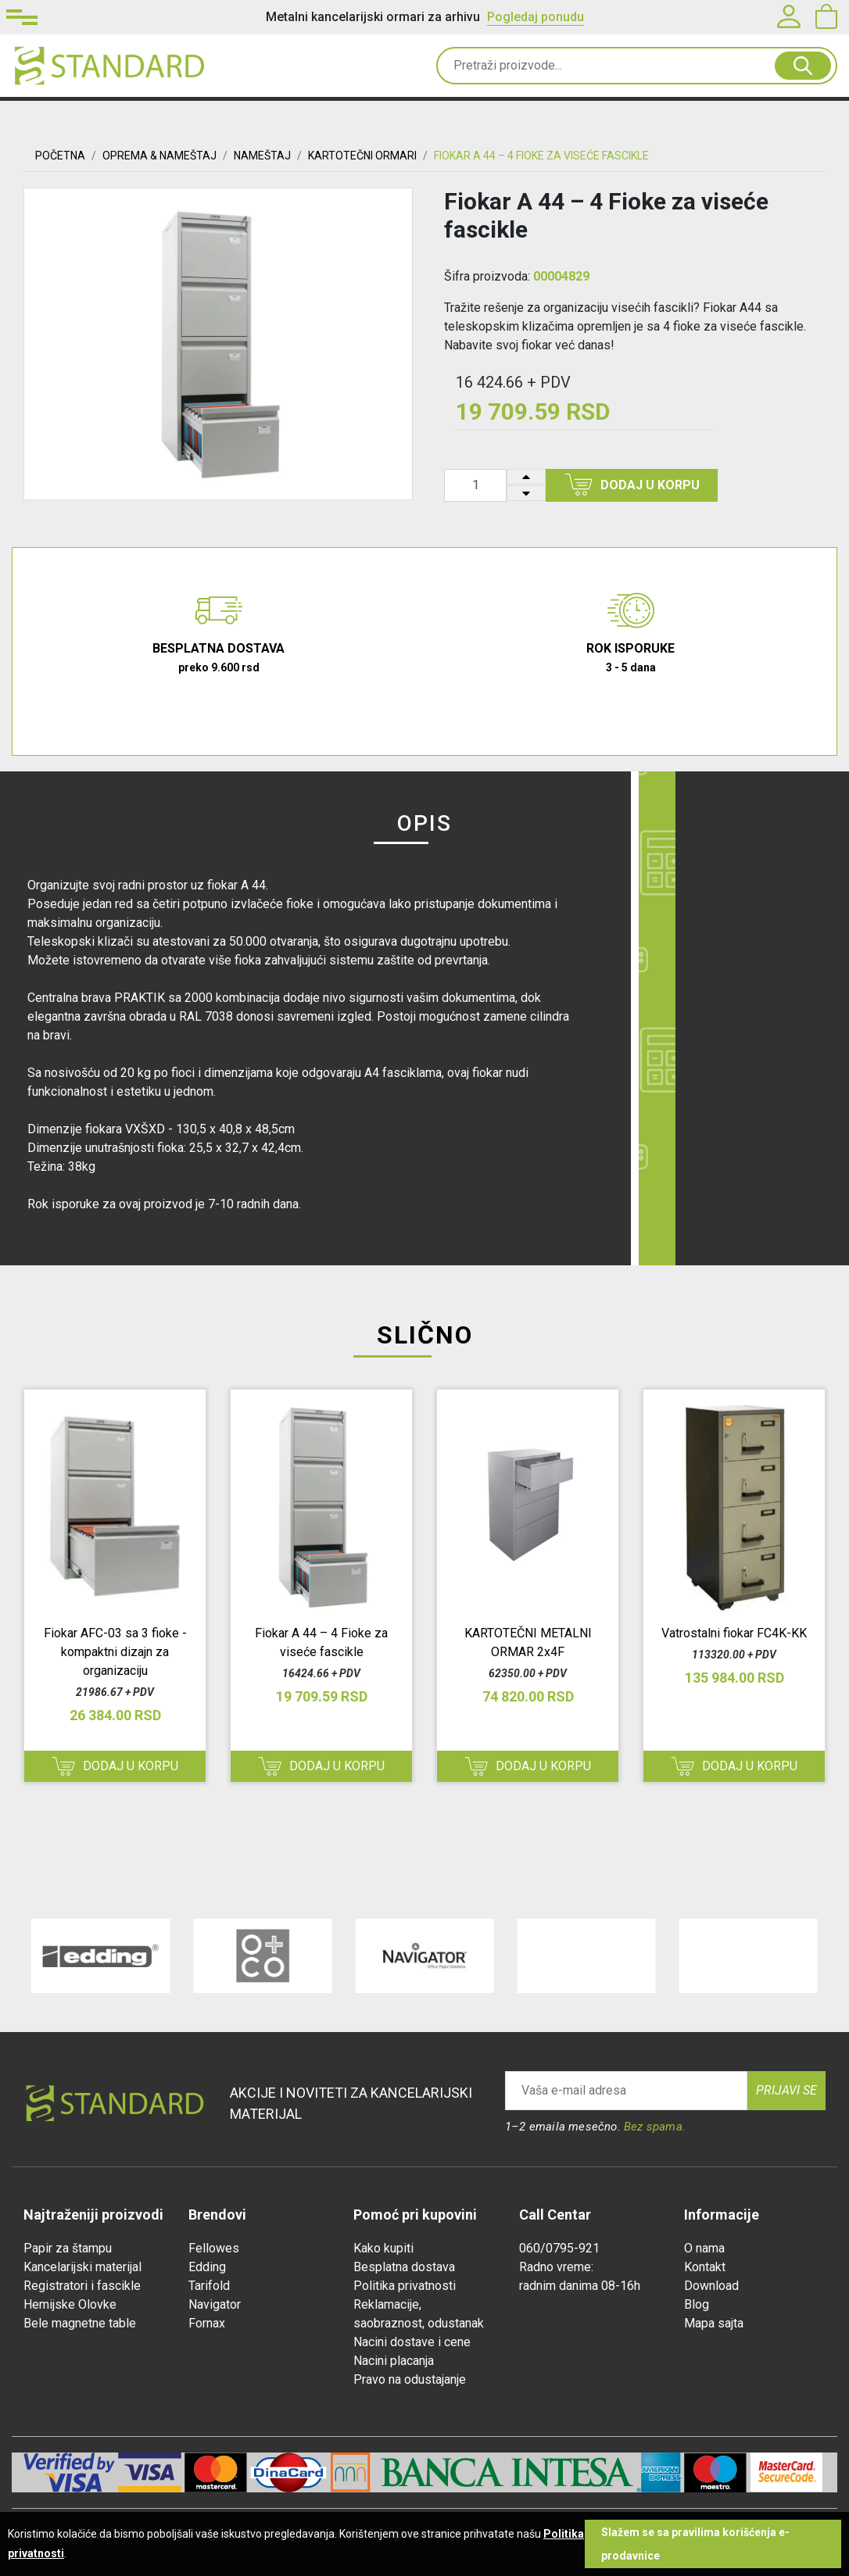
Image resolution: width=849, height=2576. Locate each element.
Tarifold (209, 2285)
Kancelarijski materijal (82, 2266)
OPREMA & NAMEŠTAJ (159, 155)
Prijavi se (786, 2090)
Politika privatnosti (404, 2285)
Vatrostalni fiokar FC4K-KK (734, 1633)
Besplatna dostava (404, 2266)
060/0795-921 (559, 2248)
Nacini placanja (393, 2360)
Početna (60, 155)
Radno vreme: (556, 2266)
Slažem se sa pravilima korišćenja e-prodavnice (695, 2544)
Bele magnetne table (79, 2323)
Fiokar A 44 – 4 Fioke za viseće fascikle (321, 1642)
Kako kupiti (383, 2248)
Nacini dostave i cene (412, 2341)
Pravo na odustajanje (409, 2379)
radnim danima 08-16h (579, 2285)
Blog (696, 2304)
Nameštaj (262, 155)
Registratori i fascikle (82, 2285)
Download (711, 2285)
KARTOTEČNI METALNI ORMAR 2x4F (528, 1642)
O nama (704, 2248)
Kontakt (704, 2266)
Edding (207, 2266)
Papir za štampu (67, 2248)
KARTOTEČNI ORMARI (362, 155)
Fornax (206, 2323)
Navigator (214, 2304)
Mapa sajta (713, 2323)
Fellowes (213, 2248)
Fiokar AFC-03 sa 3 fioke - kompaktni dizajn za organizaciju (115, 1652)
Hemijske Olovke (69, 2304)
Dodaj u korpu (632, 484)
